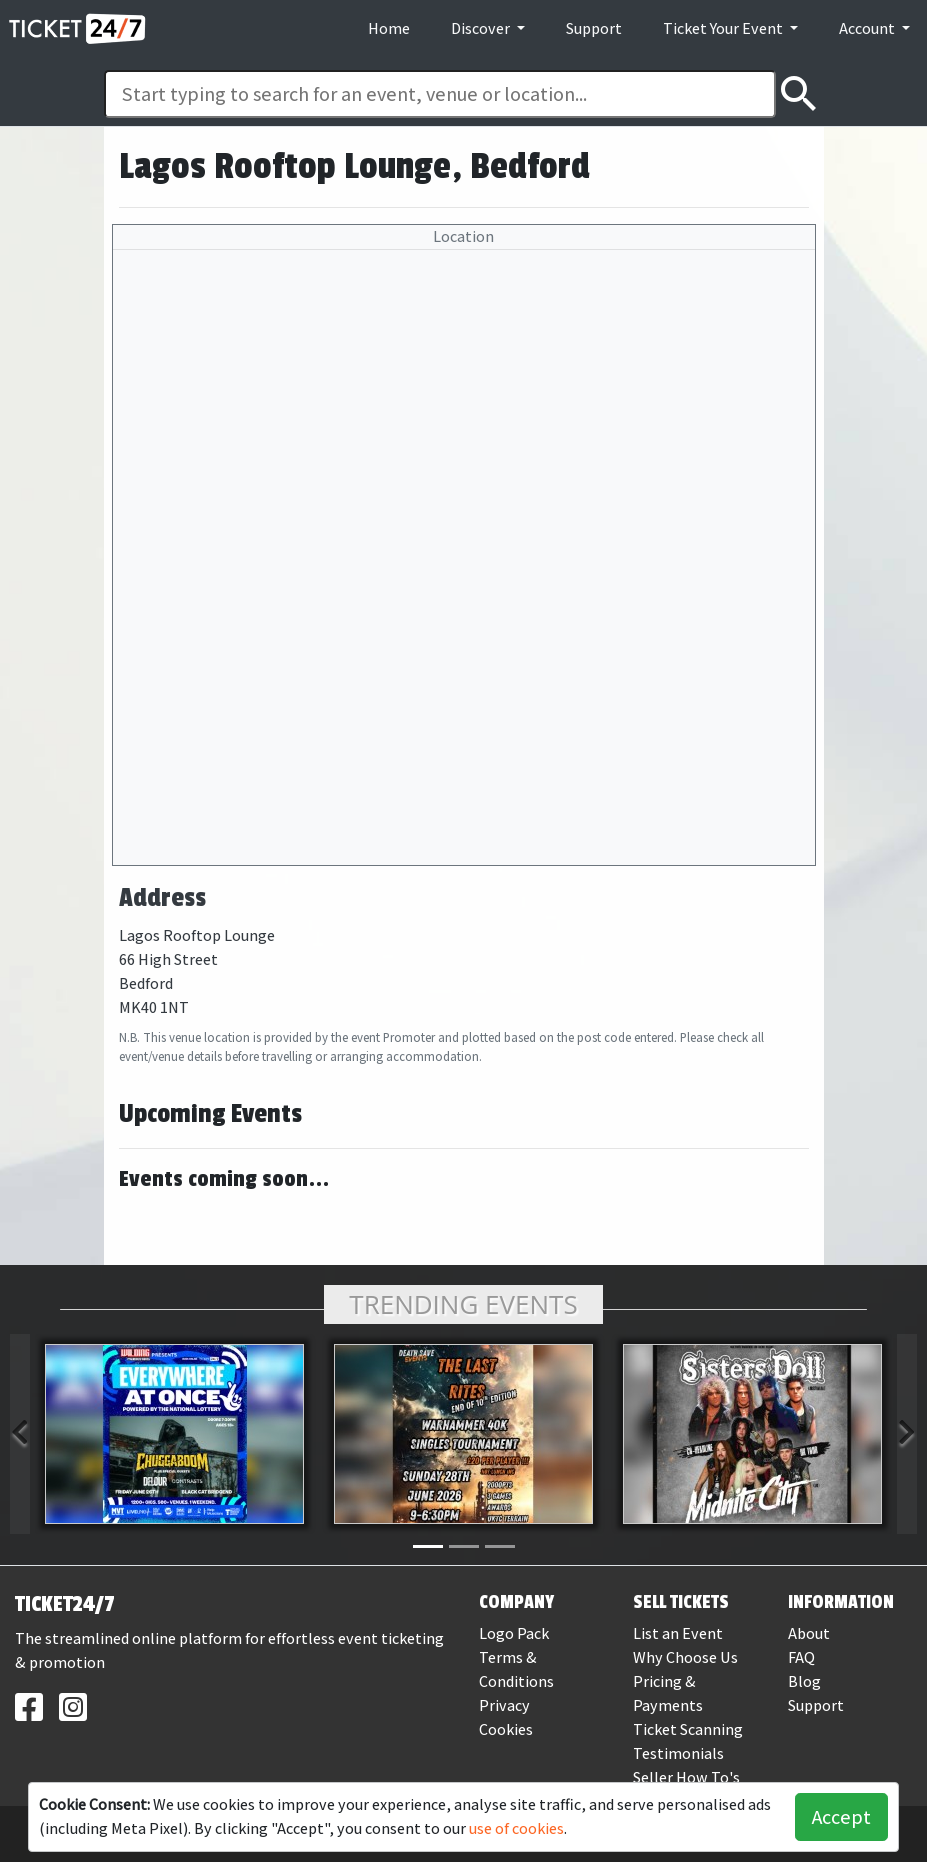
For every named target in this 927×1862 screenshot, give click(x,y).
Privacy (504, 1705)
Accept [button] (841, 1817)
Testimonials (678, 1753)
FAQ (801, 1657)
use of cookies (516, 1828)
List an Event (678, 1633)
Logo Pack (514, 1633)
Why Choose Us (685, 1657)
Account (868, 28)
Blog (804, 1681)
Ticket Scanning (688, 1729)
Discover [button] (482, 28)
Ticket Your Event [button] (724, 28)
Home (389, 28)
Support (594, 28)
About (809, 1633)
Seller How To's (686, 1777)
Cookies (506, 1729)
